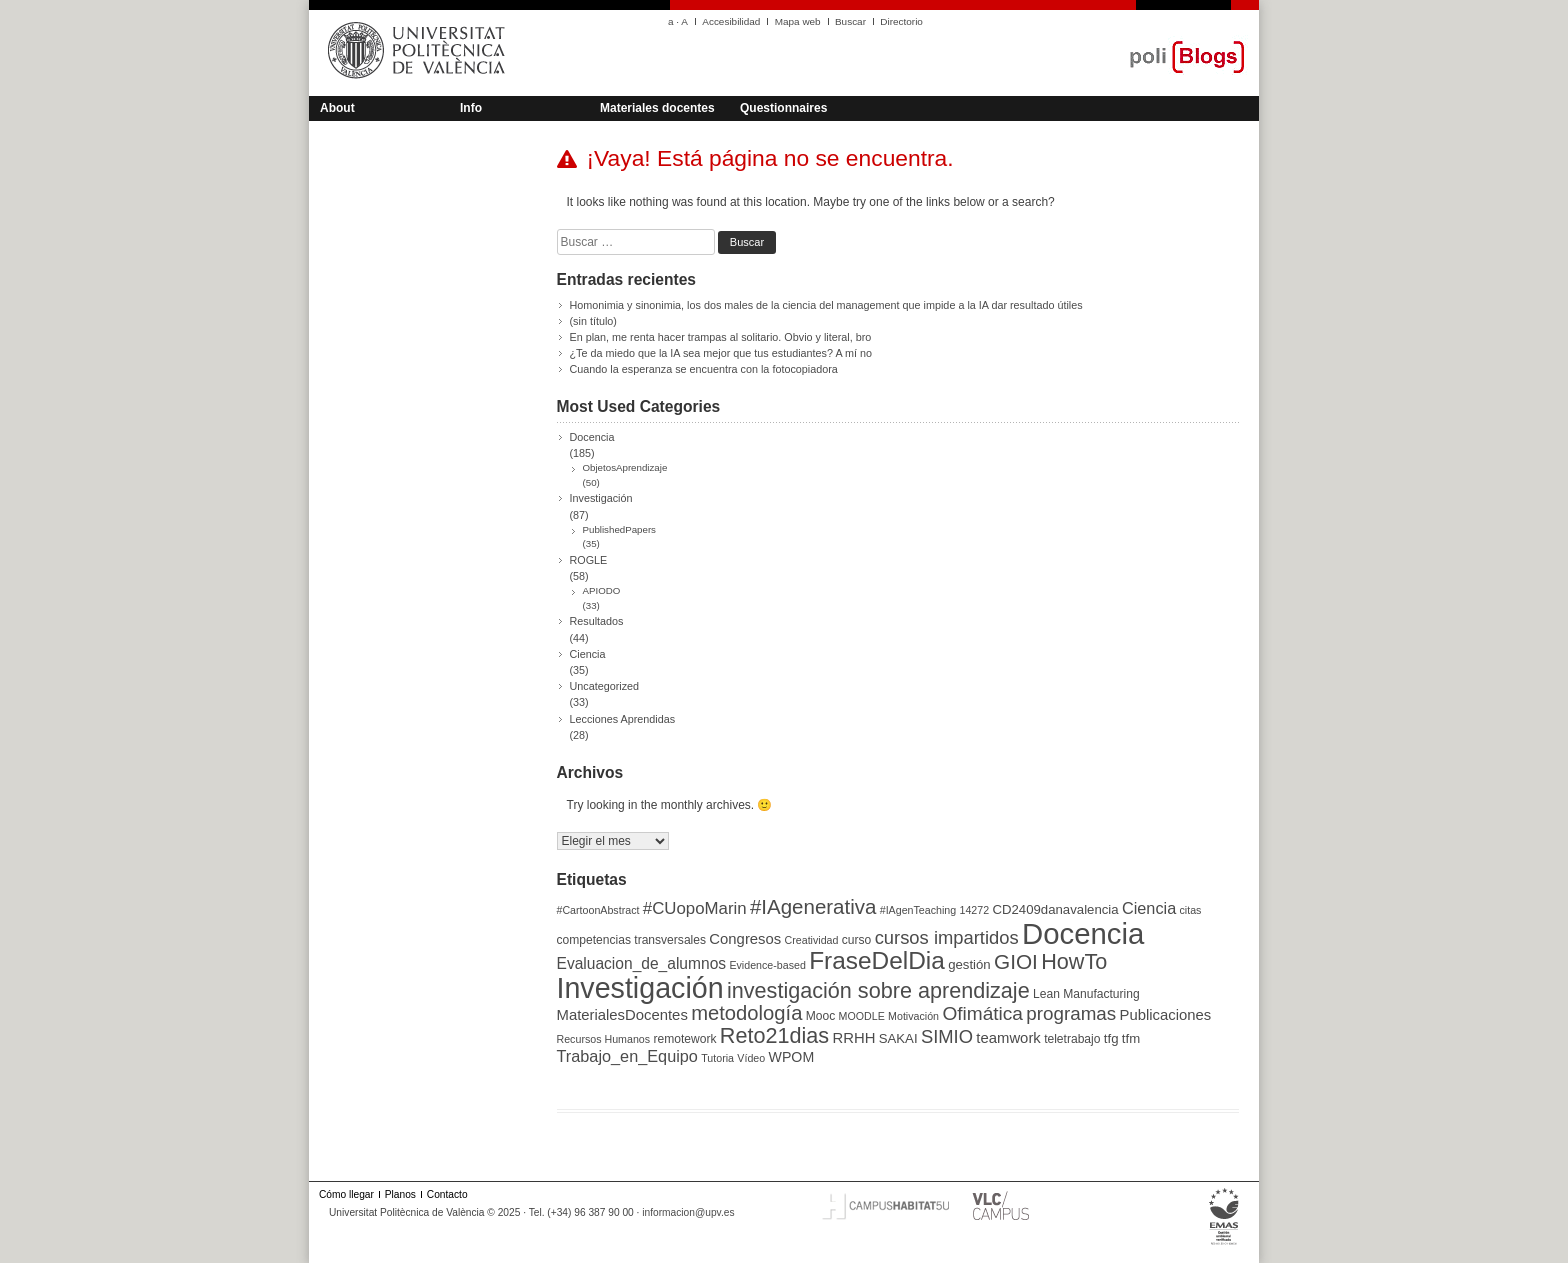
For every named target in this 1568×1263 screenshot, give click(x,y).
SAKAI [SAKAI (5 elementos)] (898, 1038)
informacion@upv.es (688, 1212)
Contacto (447, 1194)
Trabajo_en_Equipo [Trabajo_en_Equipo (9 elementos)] (627, 1056)
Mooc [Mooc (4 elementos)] (821, 1016)
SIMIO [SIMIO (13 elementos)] (947, 1036)
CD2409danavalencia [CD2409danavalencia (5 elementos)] (1055, 909)
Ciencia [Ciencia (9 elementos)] (1149, 908)
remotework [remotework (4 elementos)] (684, 1039)
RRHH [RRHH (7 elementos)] (853, 1038)
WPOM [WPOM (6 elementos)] (792, 1057)
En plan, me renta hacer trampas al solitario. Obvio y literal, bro (721, 337)
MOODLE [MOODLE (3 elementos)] (862, 1016)
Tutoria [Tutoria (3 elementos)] (717, 1058)
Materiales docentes (657, 108)
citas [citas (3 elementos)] (1191, 910)
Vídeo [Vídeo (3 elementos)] (751, 1058)
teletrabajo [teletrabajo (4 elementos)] (1072, 1039)
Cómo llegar (346, 1194)
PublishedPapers (619, 529)
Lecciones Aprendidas (623, 719)
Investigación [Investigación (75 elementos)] (640, 988)
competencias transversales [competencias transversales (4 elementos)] (632, 940)
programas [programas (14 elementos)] (1071, 1013)
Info (471, 108)
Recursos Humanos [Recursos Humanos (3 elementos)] (604, 1039)
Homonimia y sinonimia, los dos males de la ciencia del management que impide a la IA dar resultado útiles (826, 305)
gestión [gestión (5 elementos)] (969, 964)
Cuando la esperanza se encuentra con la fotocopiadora (704, 369)
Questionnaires (783, 108)
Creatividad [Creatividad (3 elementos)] (812, 940)
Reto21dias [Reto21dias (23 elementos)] (774, 1035)
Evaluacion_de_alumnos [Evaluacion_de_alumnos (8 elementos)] (642, 963)
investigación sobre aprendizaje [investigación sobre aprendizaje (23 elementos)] (878, 990)
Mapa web (798, 21)
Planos (400, 1194)
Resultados (597, 621)
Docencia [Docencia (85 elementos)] (1083, 933)
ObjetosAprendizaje (625, 467)
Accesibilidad (731, 21)
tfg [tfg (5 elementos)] (1111, 1038)
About (337, 108)
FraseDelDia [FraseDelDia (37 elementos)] (877, 960)
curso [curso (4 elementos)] (857, 940)
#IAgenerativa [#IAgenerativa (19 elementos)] (813, 906)
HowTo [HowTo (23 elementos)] (1074, 961)
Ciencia (588, 654)
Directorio (901, 21)
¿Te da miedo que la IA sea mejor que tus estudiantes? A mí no (721, 353)
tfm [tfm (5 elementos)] (1131, 1038)
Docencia (592, 437)
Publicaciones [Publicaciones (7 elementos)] (1166, 1015)
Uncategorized (605, 686)
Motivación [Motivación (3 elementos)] (913, 1016)
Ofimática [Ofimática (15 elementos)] (982, 1013)
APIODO (602, 590)
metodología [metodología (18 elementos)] (746, 1013)
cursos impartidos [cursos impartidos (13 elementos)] (947, 937)
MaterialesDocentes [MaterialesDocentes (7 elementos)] (622, 1015)
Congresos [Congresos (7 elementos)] (745, 939)
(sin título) (593, 321)
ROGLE (589, 560)
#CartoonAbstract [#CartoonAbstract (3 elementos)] (598, 910)
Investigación (601, 498)
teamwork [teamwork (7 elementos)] (1008, 1038)
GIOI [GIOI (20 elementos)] (1016, 961)
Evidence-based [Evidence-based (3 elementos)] (767, 965)
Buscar (850, 21)
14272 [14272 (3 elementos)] (975, 910)
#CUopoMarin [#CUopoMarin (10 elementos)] (695, 908)
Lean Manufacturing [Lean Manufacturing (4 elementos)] (1086, 994)
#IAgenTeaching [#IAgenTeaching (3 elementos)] (918, 910)
